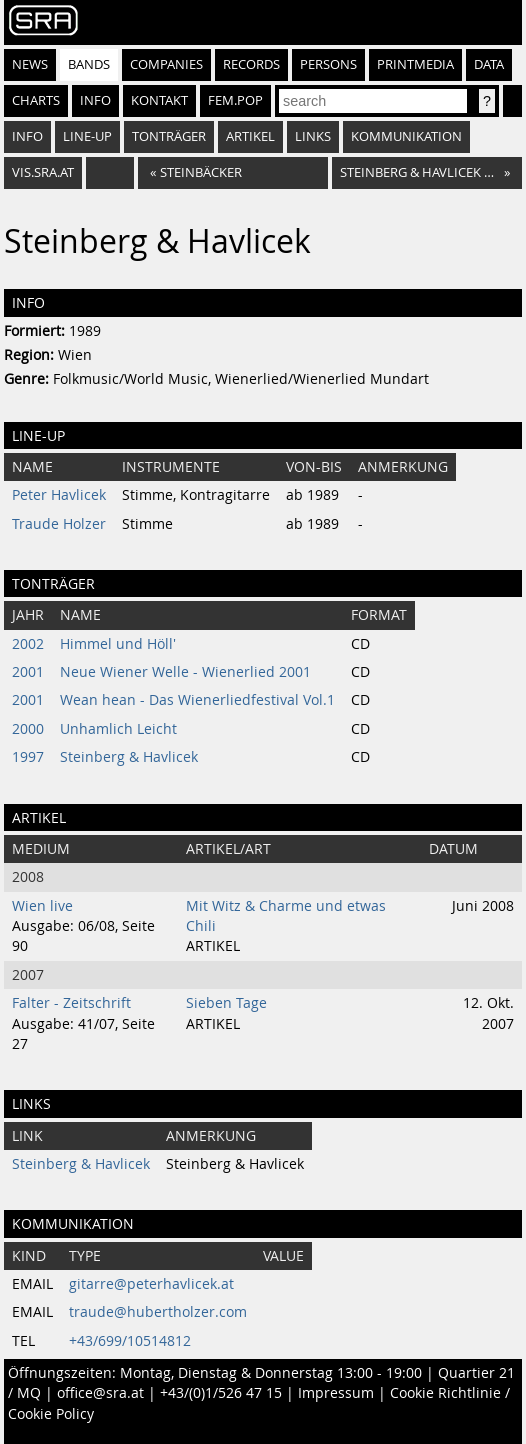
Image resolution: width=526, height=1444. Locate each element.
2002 (28, 644)
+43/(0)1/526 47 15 (221, 1393)
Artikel (250, 136)
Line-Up (87, 136)
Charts (36, 100)
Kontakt (159, 100)
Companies (166, 64)
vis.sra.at (43, 172)
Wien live (42, 906)
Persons (328, 64)
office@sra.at (100, 1393)
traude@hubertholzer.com (158, 1312)
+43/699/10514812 (130, 1341)
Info (95, 100)
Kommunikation (406, 136)
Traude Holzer (59, 524)
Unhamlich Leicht (118, 729)
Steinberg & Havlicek (129, 757)
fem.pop (235, 100)
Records (251, 64)
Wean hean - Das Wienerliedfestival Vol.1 (197, 700)
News (30, 64)
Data (489, 64)
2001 (28, 672)
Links (313, 136)
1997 (28, 757)
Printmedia (415, 64)
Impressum (336, 1393)
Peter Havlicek (59, 495)
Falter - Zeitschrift (71, 1003)
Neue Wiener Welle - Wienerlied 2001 (185, 672)
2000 (28, 729)
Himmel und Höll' (118, 644)
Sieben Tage (226, 1003)
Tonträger (169, 136)
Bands (89, 64)
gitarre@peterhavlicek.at (151, 1284)
